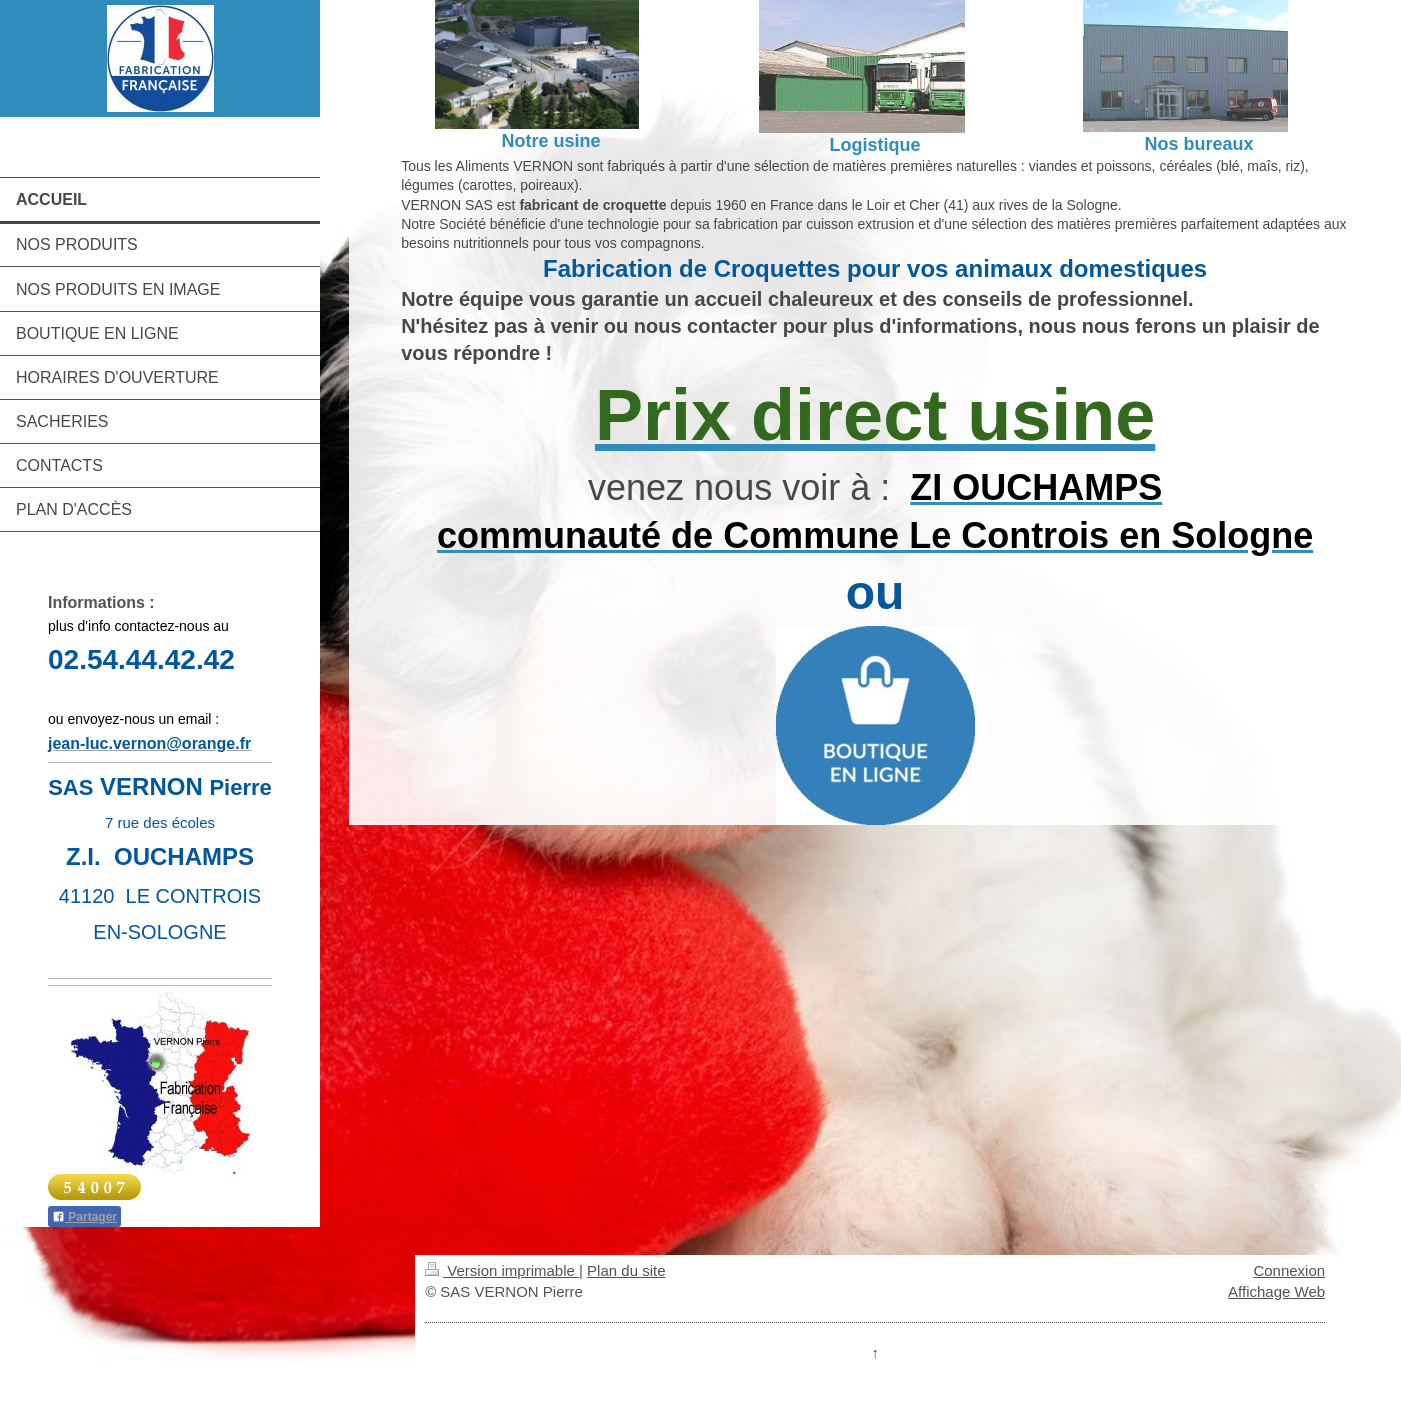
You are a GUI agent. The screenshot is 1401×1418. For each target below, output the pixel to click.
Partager (84, 1217)
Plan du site (626, 1270)
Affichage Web (1276, 1291)
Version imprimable (502, 1270)
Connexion (1289, 1270)
